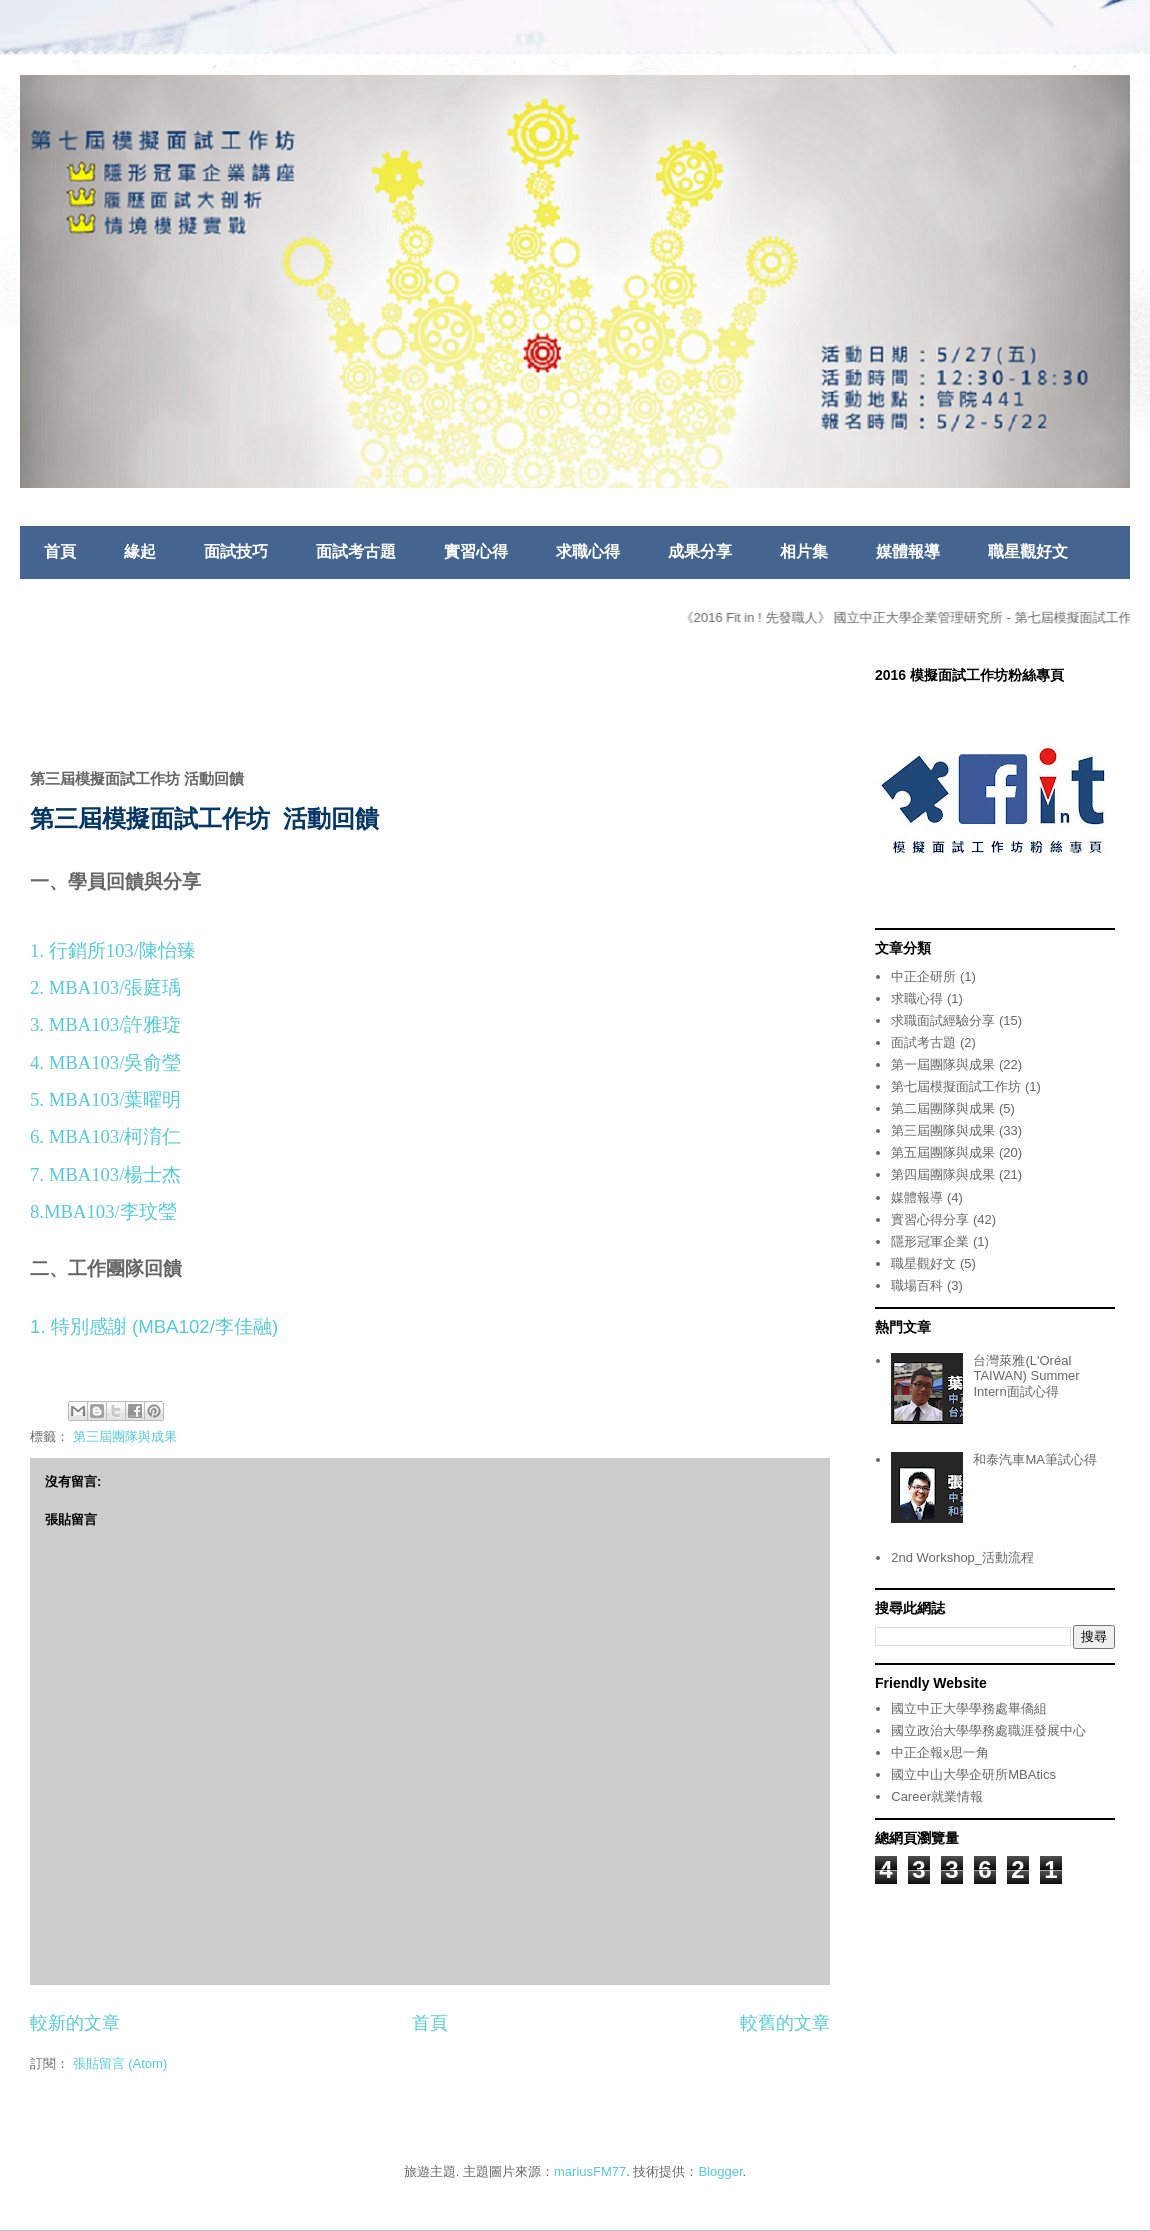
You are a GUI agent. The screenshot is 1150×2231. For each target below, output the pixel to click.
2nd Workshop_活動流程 (962, 1557)
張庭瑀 (152, 987)
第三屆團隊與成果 (125, 1436)
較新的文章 (75, 2023)
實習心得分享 (930, 1219)
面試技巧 (236, 551)
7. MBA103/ (77, 1174)
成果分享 (700, 551)
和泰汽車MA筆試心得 (1035, 1459)
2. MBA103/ (77, 987)
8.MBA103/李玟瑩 (103, 1211)
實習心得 (476, 551)
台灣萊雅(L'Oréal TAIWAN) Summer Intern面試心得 (1026, 1376)
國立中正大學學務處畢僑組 (969, 1708)
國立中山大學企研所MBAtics (973, 1774)
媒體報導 (908, 551)
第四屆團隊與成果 (943, 1174)
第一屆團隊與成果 (943, 1064)
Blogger (721, 2171)
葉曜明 (152, 1099)
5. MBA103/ (77, 1099)
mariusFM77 (590, 2171)
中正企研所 (923, 976)
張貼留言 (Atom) (120, 2063)
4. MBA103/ (77, 1062)
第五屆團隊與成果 (943, 1152)
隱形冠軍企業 (930, 1241)
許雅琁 (152, 1024)
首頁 (60, 551)
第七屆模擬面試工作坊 (956, 1086)
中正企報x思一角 (940, 1752)
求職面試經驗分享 (943, 1020)
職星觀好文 (1028, 551)
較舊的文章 (785, 2023)
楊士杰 (152, 1174)
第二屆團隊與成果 (943, 1108)
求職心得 (588, 551)
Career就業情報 (937, 1796)
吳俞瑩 (152, 1062)
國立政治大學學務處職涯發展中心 (988, 1730)
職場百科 (917, 1285)
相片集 (804, 551)
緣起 (140, 551)
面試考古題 (356, 551)
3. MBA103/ (77, 1024)
